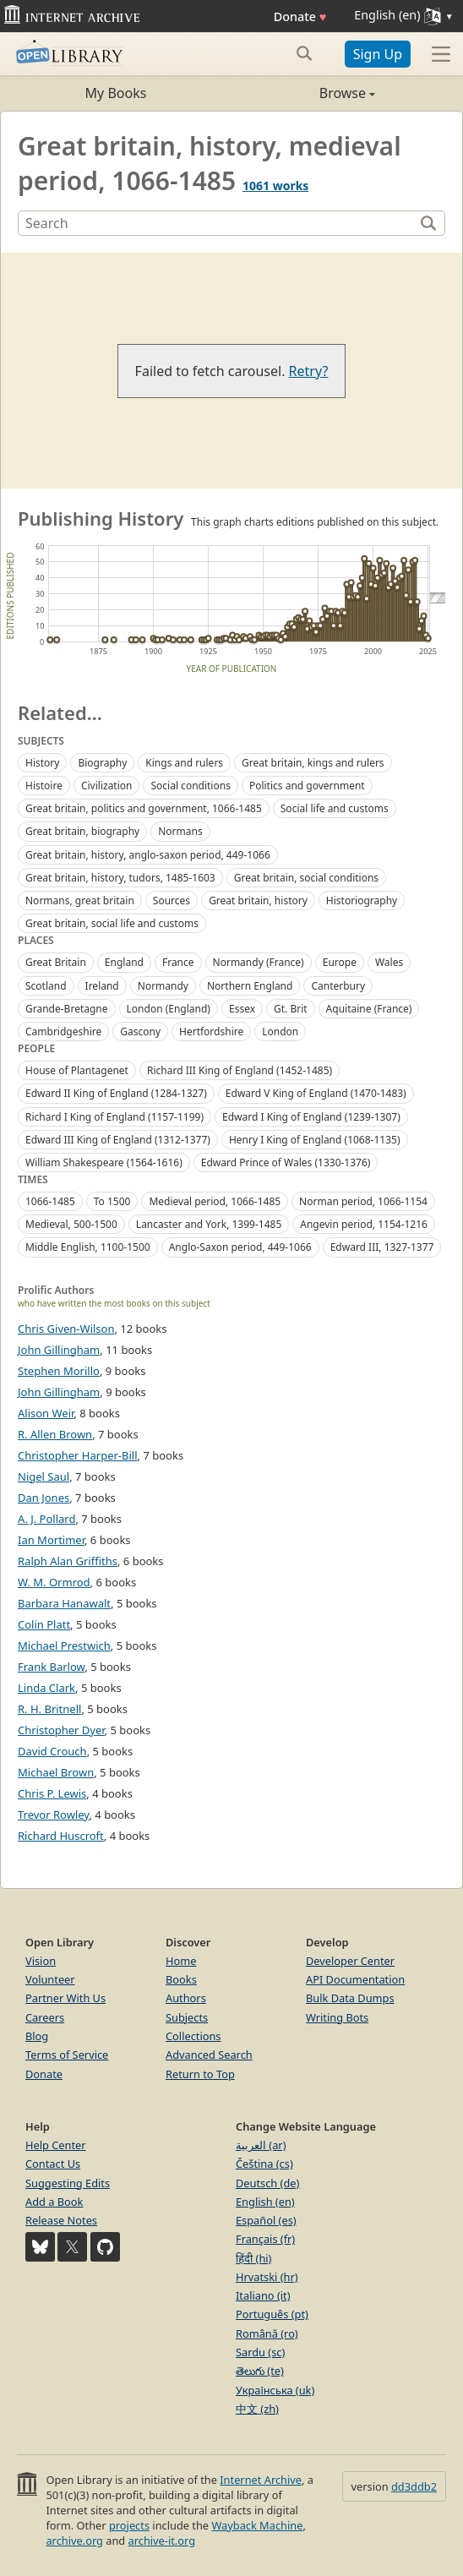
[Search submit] (304, 53)
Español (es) (266, 2220)
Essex (242, 1008)
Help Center (55, 2145)
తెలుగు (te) (260, 2370)
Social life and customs (335, 808)
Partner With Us (65, 1998)
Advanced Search (209, 2054)
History (42, 763)
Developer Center (350, 1960)
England (124, 962)
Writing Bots (337, 2017)
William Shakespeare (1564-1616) (103, 1162)
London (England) (168, 1008)
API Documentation (355, 1979)
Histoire (44, 785)
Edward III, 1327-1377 (382, 1247)
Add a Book (54, 2201)
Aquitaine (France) (369, 1008)
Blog (36, 2036)
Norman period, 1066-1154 (363, 1201)
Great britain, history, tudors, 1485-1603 (120, 877)
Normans (180, 831)
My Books (116, 93)
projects (129, 2525)
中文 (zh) (257, 2408)
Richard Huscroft (61, 1835)
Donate (300, 16)
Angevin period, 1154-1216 (364, 1224)
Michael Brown (56, 1772)
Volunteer (50, 1979)
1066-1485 (50, 1201)
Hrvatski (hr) (267, 2276)
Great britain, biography (82, 831)
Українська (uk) (275, 2390)
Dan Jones (43, 1497)
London (280, 1031)
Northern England (249, 986)
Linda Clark (46, 1687)
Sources (171, 900)
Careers (44, 2017)
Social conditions (190, 785)
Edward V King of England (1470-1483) (316, 1093)
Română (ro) (267, 2333)
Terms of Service (66, 2054)
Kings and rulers (184, 763)
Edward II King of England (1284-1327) (116, 1093)
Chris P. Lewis (52, 1793)
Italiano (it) (263, 2295)
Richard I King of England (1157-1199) (114, 1117)
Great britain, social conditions (306, 877)
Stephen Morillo (59, 1370)
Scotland (46, 986)
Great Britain (55, 962)
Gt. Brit (291, 1008)
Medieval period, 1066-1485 (215, 1201)
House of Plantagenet (76, 1070)
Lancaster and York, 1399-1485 (208, 1224)
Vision (40, 1960)
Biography (102, 763)
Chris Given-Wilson (66, 1328)
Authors (186, 1998)
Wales (389, 962)
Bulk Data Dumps (350, 1998)
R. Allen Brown (55, 1434)
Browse (303, 93)
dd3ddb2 (414, 2486)
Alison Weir (46, 1413)
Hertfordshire (211, 1031)
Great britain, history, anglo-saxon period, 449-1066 (147, 855)
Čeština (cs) (264, 2163)
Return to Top (200, 2074)
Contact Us (52, 2163)
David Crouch (52, 1751)
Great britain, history (258, 900)
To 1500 (112, 1201)
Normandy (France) (258, 962)
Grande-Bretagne (66, 1008)
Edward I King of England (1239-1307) (311, 1117)
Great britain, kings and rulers (313, 763)
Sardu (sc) (260, 2352)
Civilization (107, 785)
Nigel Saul (43, 1476)
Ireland (102, 986)
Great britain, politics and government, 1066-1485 (143, 808)
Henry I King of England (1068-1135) (314, 1139)
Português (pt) (272, 2314)
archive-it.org (162, 2540)
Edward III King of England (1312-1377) (117, 1139)
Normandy (163, 986)
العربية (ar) (261, 2145)
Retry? (309, 371)
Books (181, 1979)
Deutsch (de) (267, 2183)
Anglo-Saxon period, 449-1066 (240, 1247)
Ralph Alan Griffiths (67, 1561)
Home (181, 1960)
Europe (340, 962)
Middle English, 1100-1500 (87, 1247)
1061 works (275, 185)
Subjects (187, 2017)
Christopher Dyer (61, 1730)
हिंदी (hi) (253, 2258)
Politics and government (307, 785)
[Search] (218, 223)
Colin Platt (44, 1624)
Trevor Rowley (53, 1814)
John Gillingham (59, 1349)
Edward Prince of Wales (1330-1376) (286, 1162)
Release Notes (61, 2220)
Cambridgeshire (63, 1031)
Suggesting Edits (67, 2183)
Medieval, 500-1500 (71, 1224)
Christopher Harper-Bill (78, 1455)
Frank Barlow (51, 1666)
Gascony (140, 1031)
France (178, 962)
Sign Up (377, 54)
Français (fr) (265, 2238)
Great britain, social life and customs (112, 923)
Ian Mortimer (51, 1539)
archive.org (74, 2540)
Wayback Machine (256, 2525)
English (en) (265, 2201)
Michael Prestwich (64, 1645)
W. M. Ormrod (54, 1582)
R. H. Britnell (49, 1708)
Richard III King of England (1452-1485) (239, 1070)
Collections (193, 2036)
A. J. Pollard (46, 1518)
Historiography (361, 900)
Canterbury (338, 986)
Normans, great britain (79, 900)
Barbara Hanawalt (64, 1603)
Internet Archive (261, 2479)
